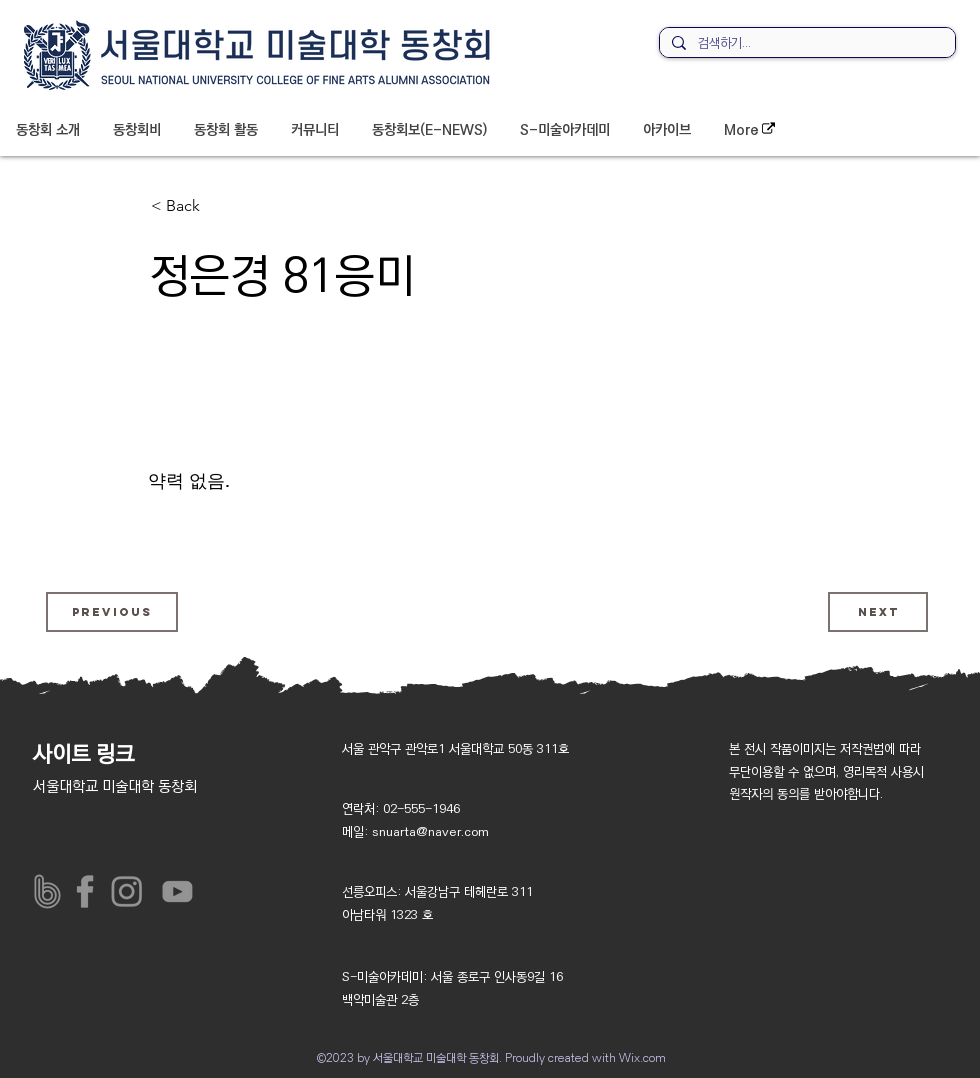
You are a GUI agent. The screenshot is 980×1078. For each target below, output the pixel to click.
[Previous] (112, 612)
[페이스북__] (89, 891)
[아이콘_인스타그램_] (131, 891)
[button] (48, 130)
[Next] (878, 612)
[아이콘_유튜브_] (173, 891)
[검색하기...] (805, 44)
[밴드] (47, 891)
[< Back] (217, 206)
